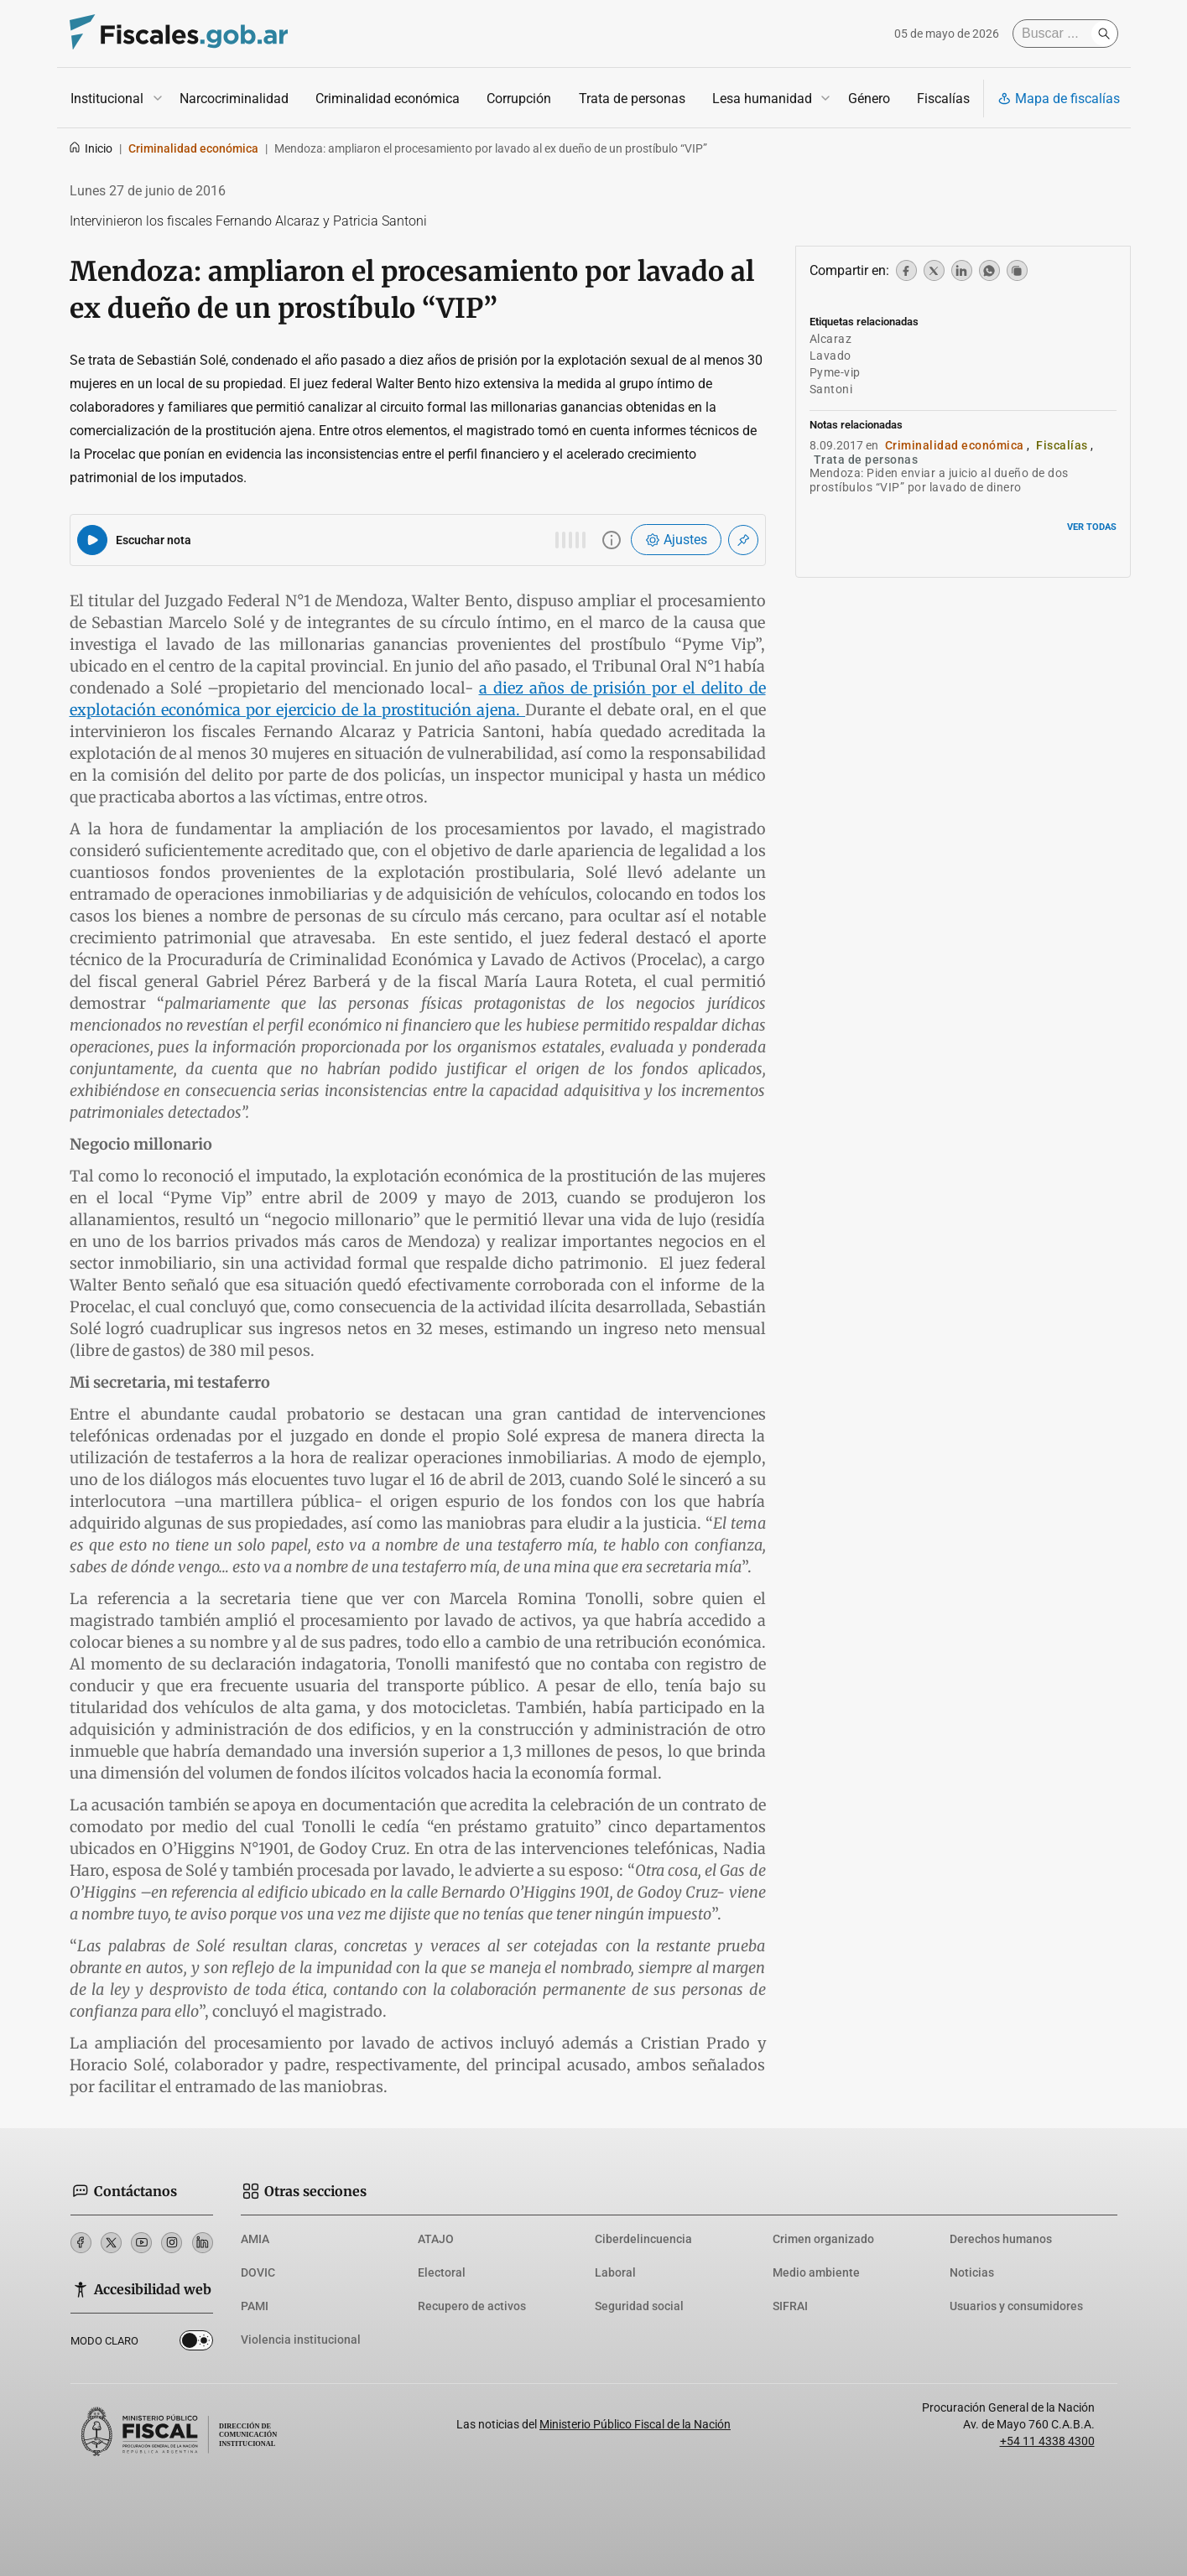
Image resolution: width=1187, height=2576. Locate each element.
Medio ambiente (816, 2272)
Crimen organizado (823, 2239)
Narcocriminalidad (234, 98)
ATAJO (436, 2239)
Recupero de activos (472, 2306)
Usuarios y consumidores (1016, 2306)
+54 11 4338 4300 (1047, 2441)
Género (868, 98)
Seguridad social (639, 2306)
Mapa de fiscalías (1058, 98)
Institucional (106, 98)
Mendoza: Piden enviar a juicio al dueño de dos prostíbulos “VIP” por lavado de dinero (939, 480)
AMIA (255, 2239)
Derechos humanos (1001, 2239)
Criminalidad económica (387, 98)
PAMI (254, 2306)
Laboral (615, 2272)
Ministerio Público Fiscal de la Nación (635, 2424)
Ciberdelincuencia (643, 2239)
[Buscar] (1056, 33)
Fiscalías (942, 98)
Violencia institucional (301, 2339)
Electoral (442, 2272)
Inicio (90, 148)
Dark (196, 2343)
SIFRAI (790, 2306)
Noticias (972, 2272)
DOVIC (258, 2272)
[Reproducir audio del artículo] (92, 540)
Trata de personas (631, 98)
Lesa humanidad (761, 98)
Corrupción (519, 98)
